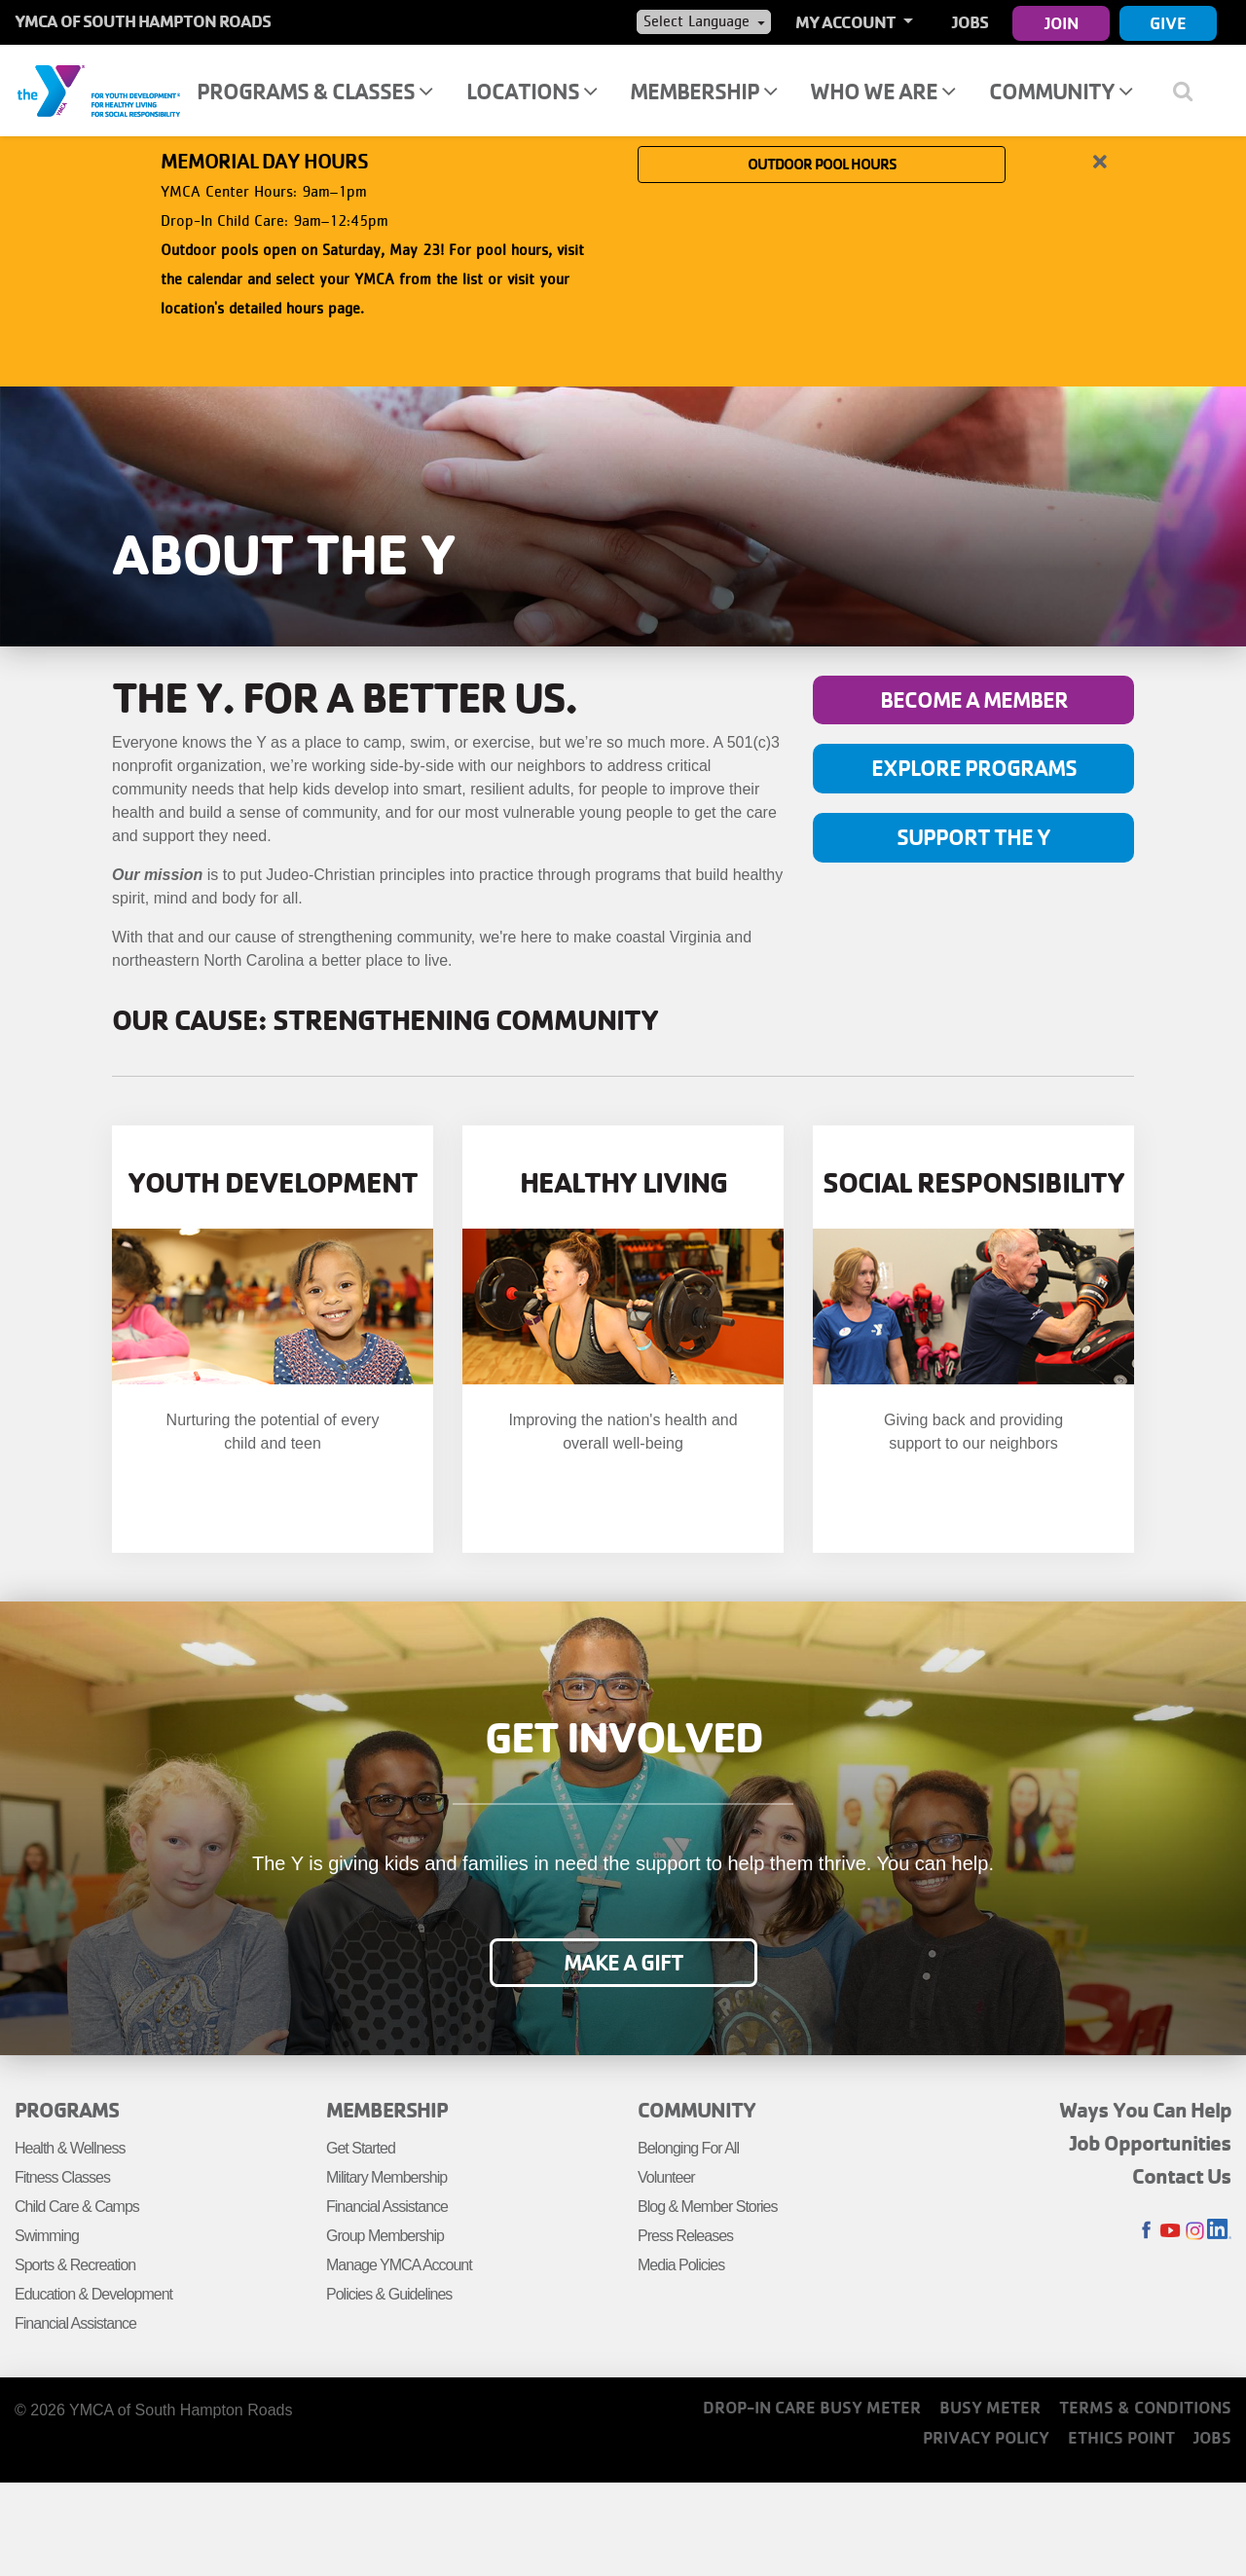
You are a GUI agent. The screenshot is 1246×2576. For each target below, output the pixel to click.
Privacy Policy (986, 2437)
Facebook (1146, 2231)
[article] (623, 251)
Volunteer (666, 2177)
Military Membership (386, 2177)
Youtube (1170, 2231)
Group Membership (385, 2235)
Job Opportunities (1150, 2142)
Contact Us (1181, 2176)
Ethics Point (1121, 2437)
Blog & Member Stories (708, 2206)
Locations (531, 91)
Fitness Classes (62, 2177)
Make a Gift (623, 1963)
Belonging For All (688, 2148)
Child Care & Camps (77, 2206)
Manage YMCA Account (399, 2265)
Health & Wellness (70, 2148)
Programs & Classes (314, 91)
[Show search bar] (1190, 90)
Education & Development (93, 2294)
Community (1060, 91)
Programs (67, 2109)
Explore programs (974, 768)
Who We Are (882, 91)
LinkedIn (1219, 2231)
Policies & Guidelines (389, 2294)
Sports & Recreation (75, 2265)
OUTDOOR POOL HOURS (822, 249)
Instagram (1195, 2231)
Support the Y (973, 838)
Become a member (974, 700)
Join (1061, 23)
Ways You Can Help (1145, 2109)
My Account (846, 22)
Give (1168, 23)
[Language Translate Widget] (704, 21)
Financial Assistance (75, 2323)
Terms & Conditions (1145, 2407)
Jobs (970, 22)
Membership (703, 91)
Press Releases (685, 2235)
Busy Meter (990, 2407)
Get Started (360, 2148)
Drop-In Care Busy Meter (812, 2407)
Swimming (47, 2235)
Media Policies (681, 2265)
